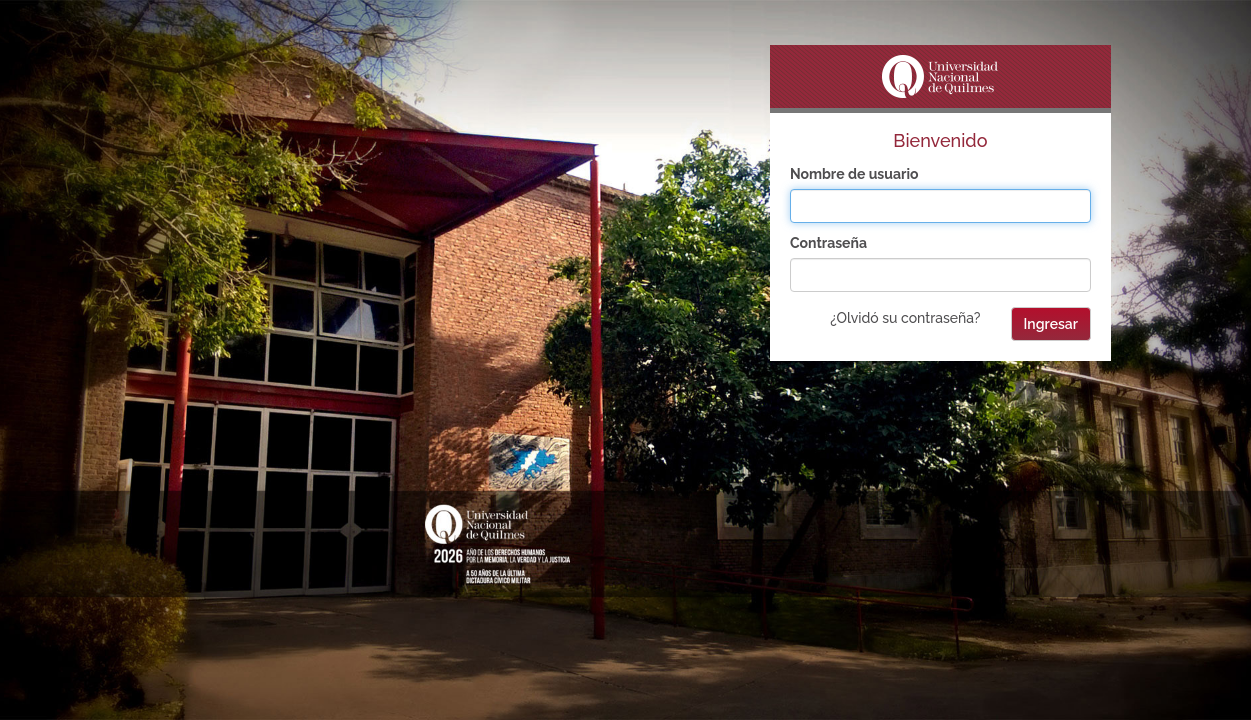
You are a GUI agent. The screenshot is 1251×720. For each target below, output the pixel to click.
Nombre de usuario (854, 174)
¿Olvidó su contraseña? (905, 318)
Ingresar (1051, 324)
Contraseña (828, 243)
